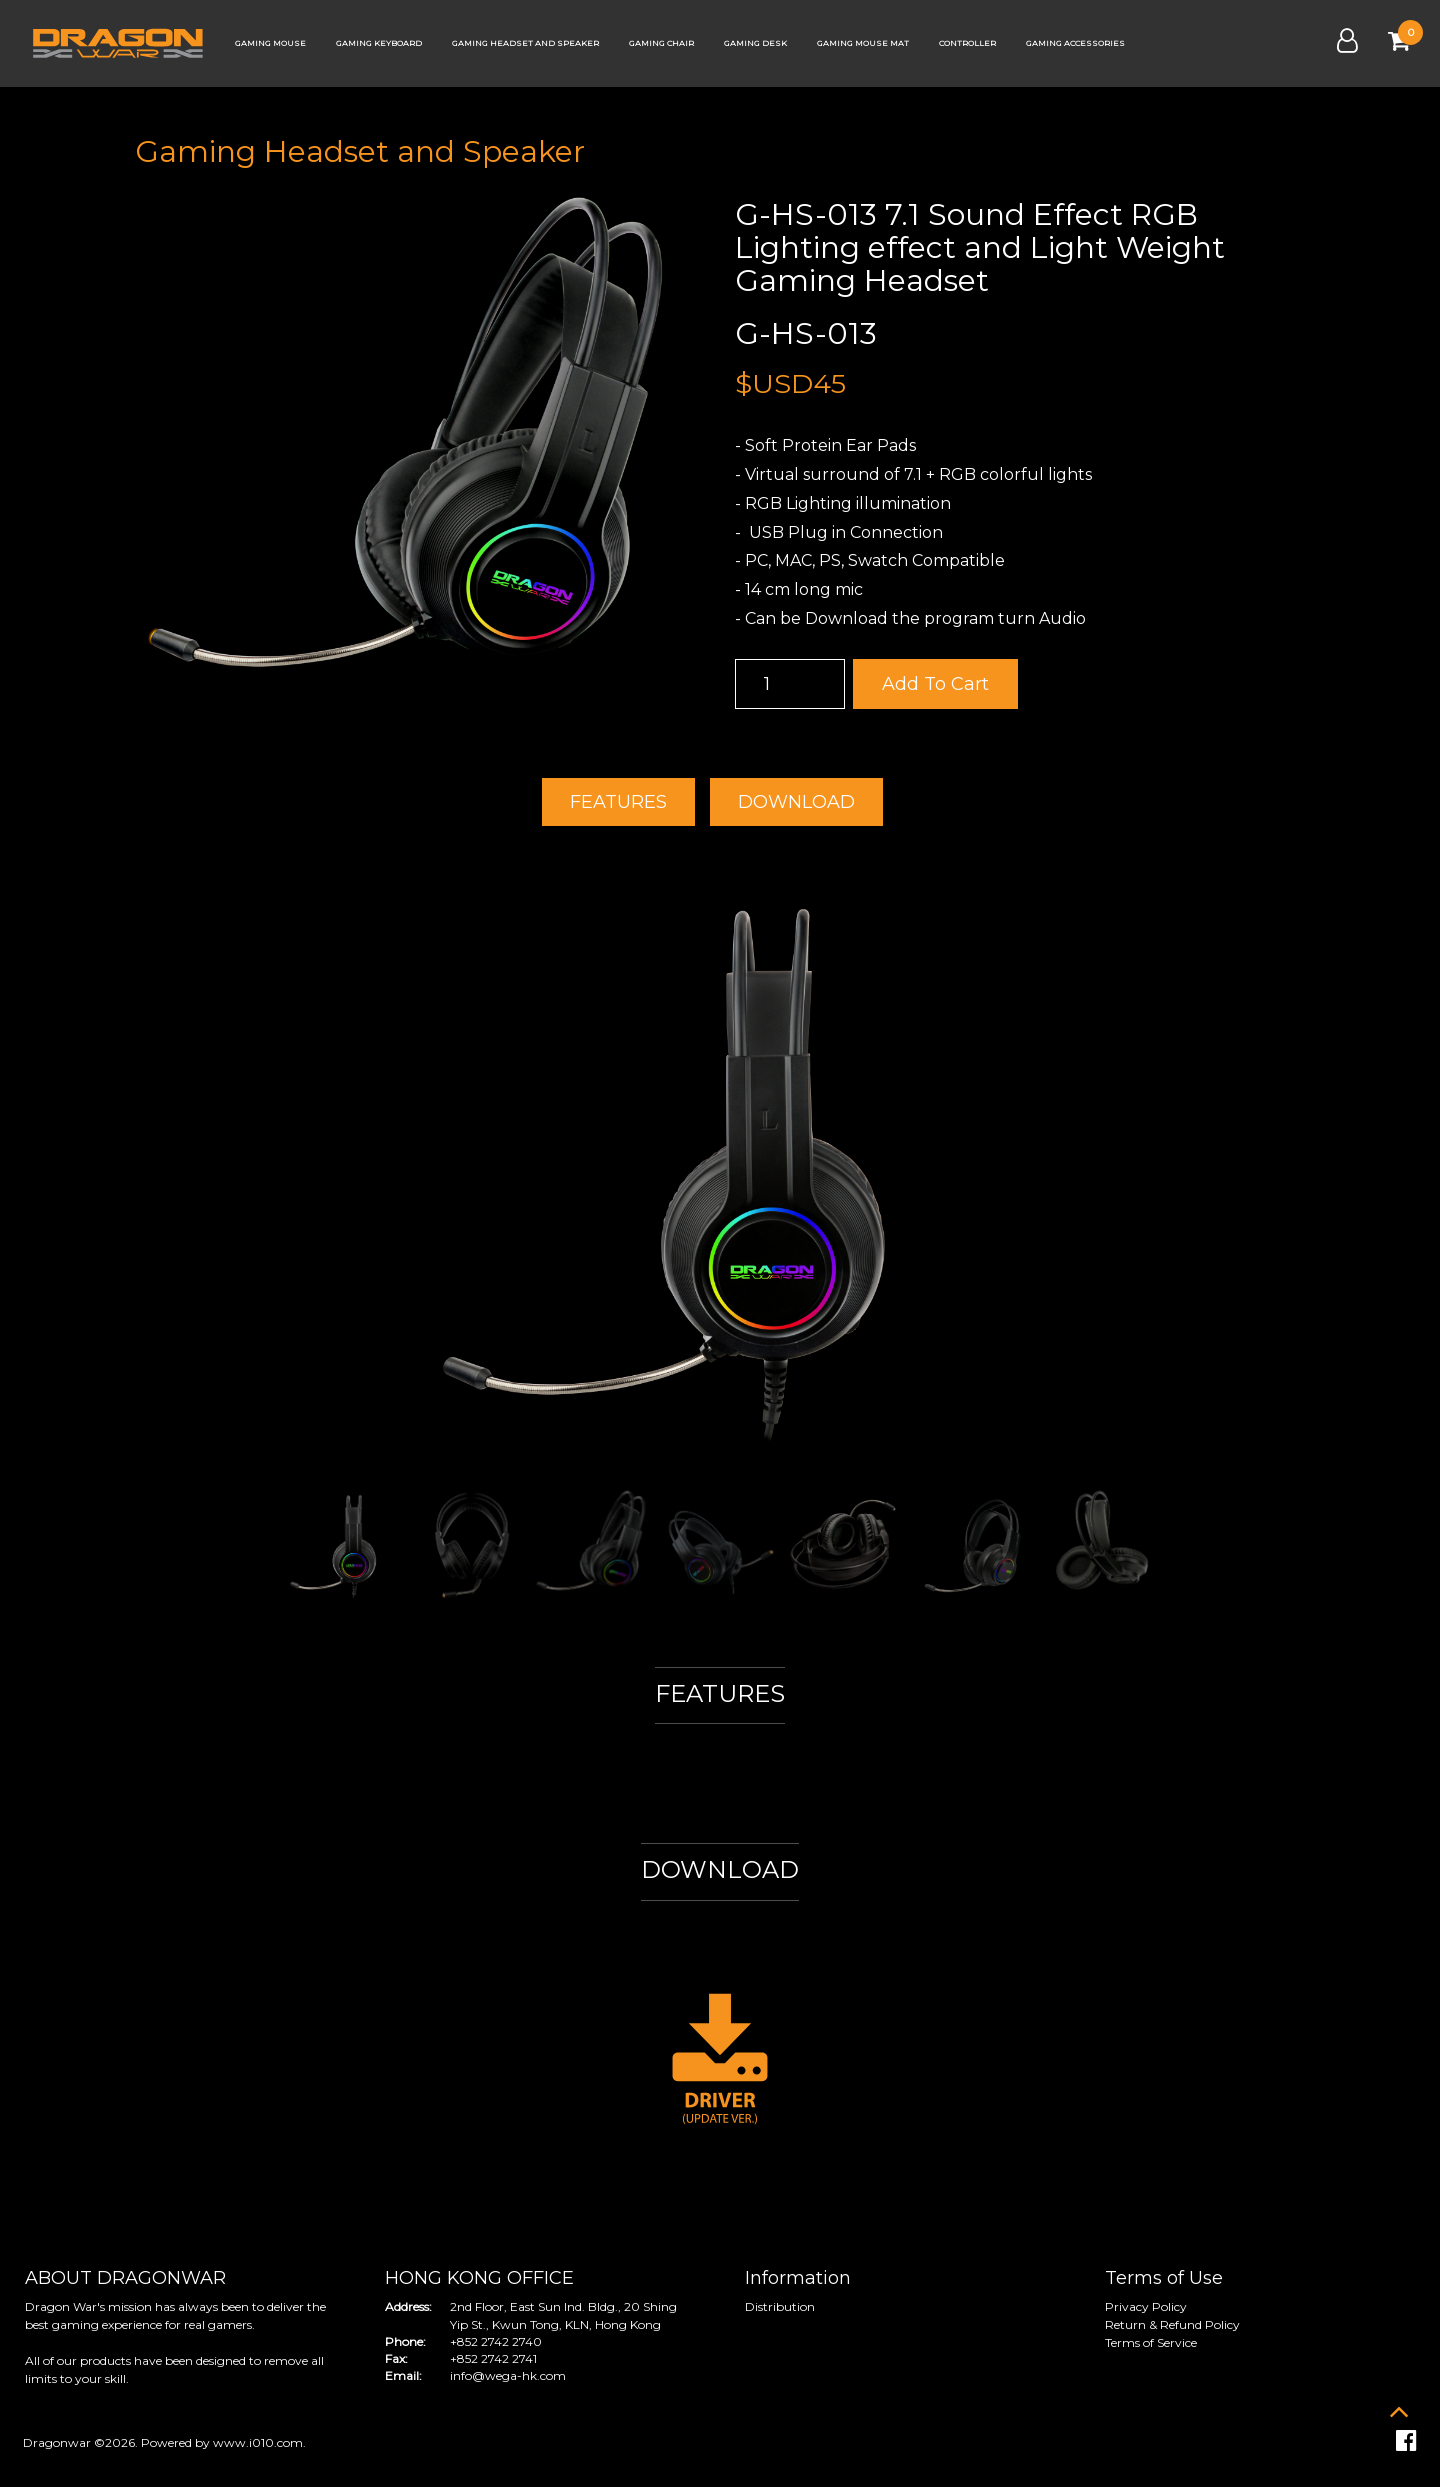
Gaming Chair (661, 43)
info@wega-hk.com (508, 2375)
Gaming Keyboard (379, 43)
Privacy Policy (1146, 2306)
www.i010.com (258, 2442)
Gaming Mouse (270, 43)
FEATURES (618, 802)
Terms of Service (1151, 2342)
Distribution (780, 2306)
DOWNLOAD (796, 802)
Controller (967, 43)
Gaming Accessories (1075, 43)
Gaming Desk (755, 43)
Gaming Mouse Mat (863, 43)
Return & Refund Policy (1172, 2324)
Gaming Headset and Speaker (525, 43)
